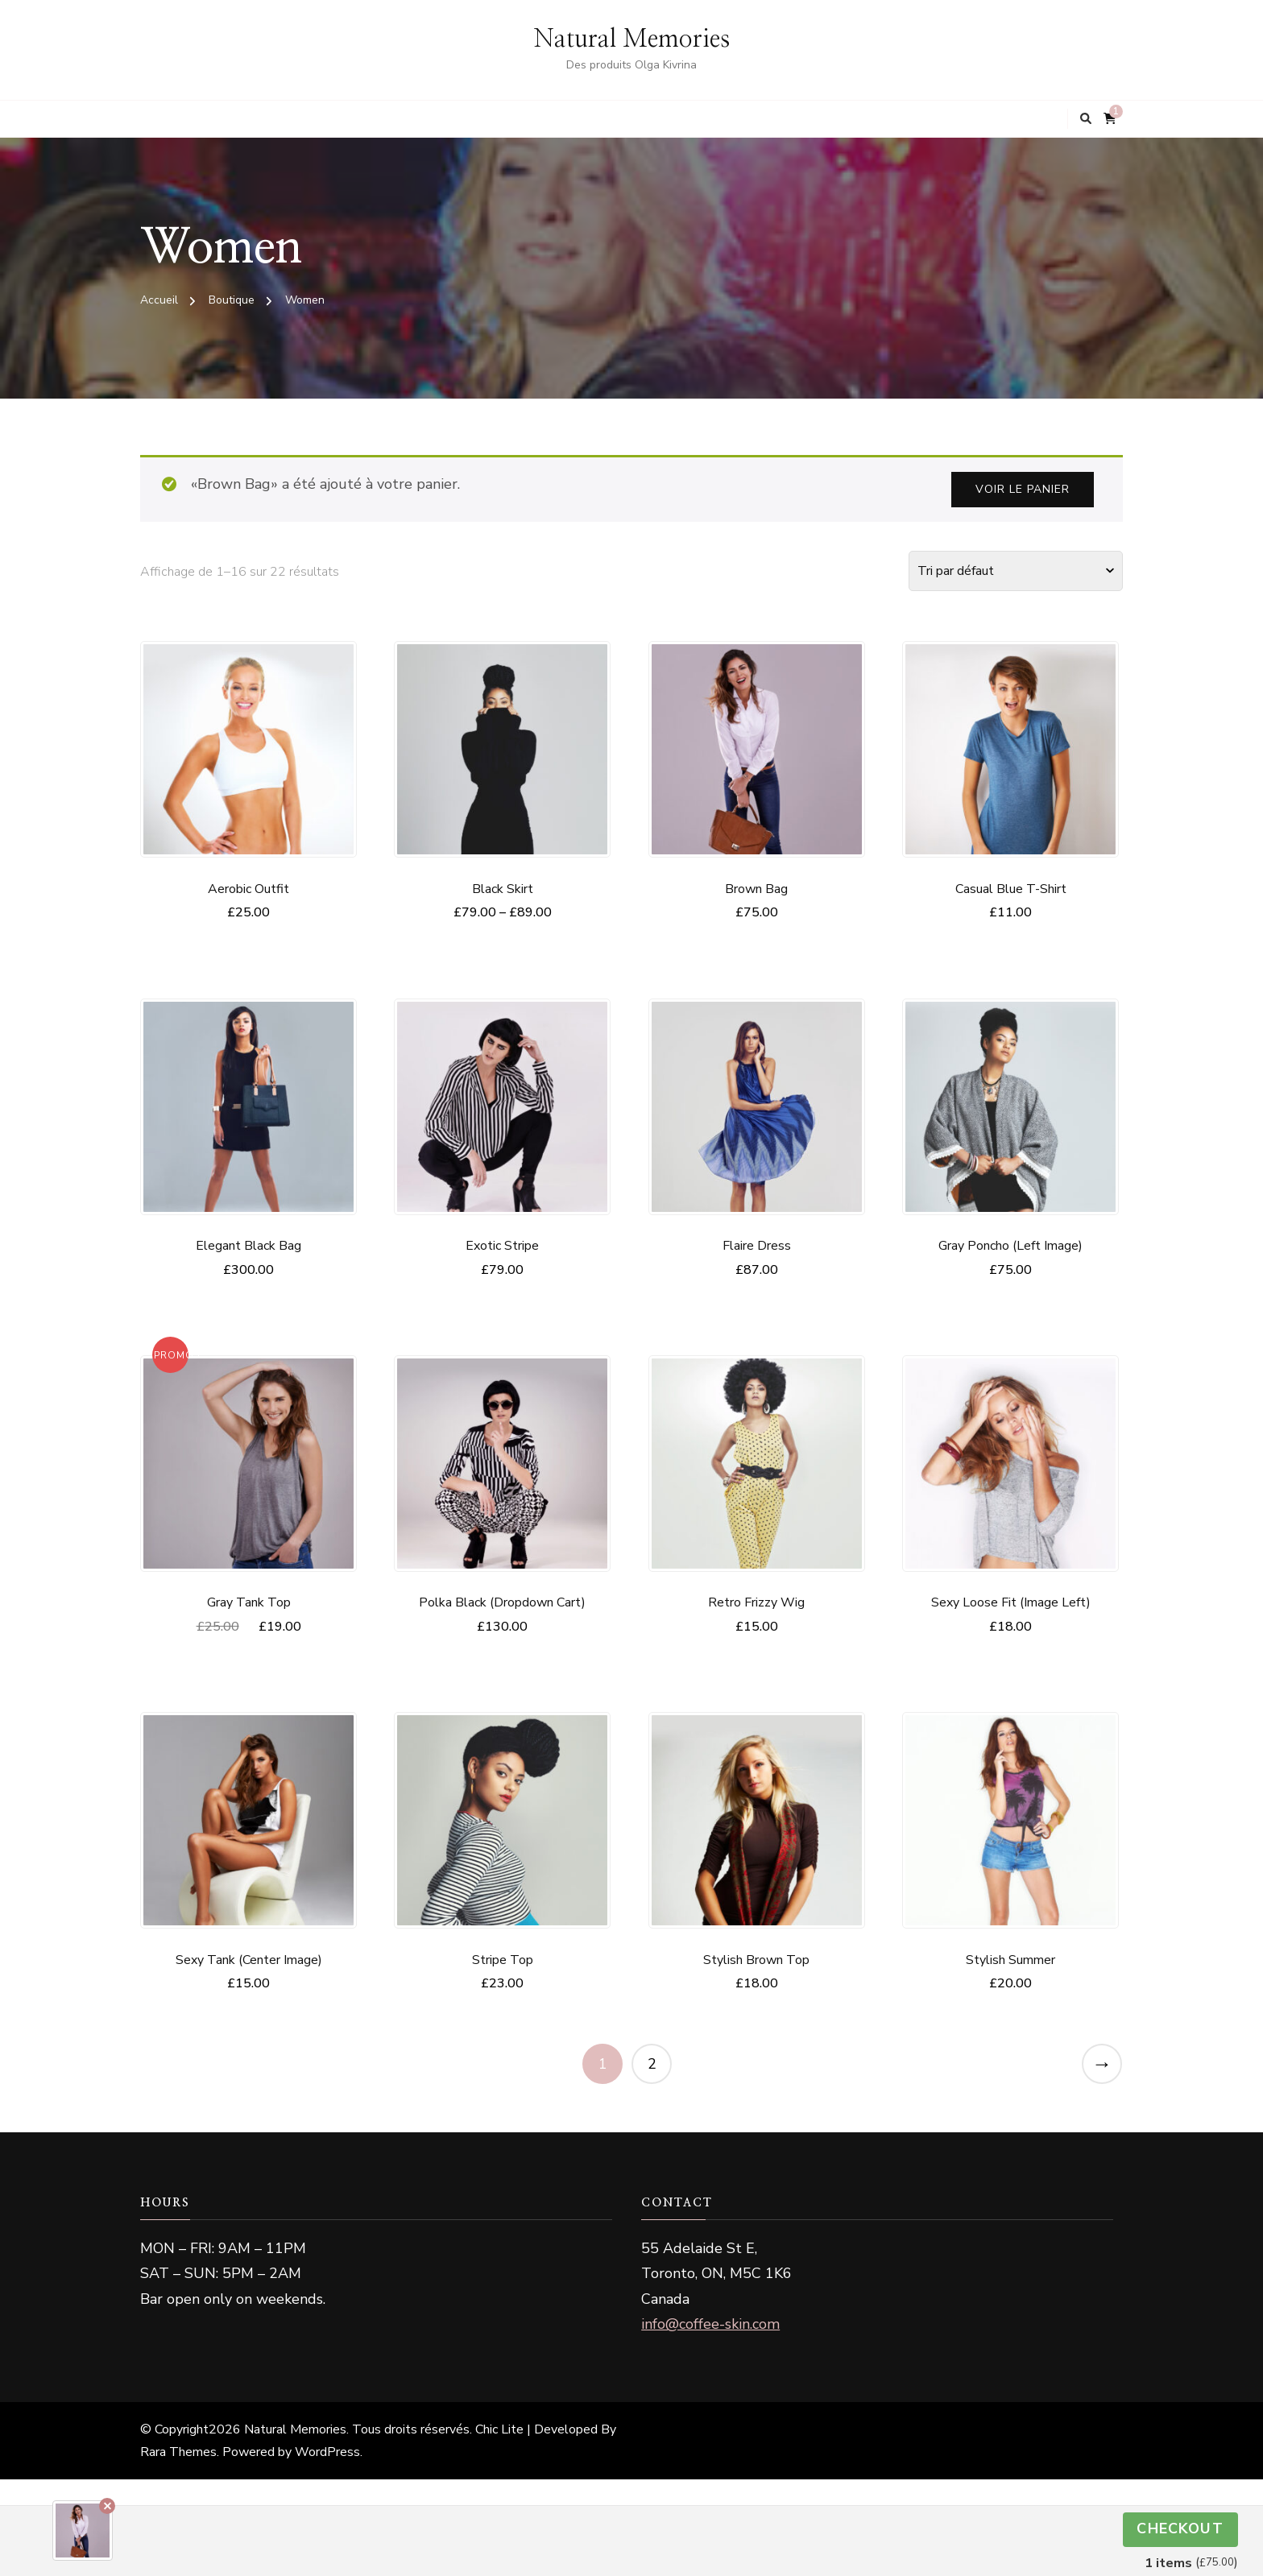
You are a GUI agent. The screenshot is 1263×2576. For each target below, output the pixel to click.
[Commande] (1016, 571)
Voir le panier (1022, 489)
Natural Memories (632, 39)
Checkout (1180, 2529)
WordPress (327, 2452)
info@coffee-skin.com (710, 2324)
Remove (107, 2506)
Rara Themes (178, 2452)
